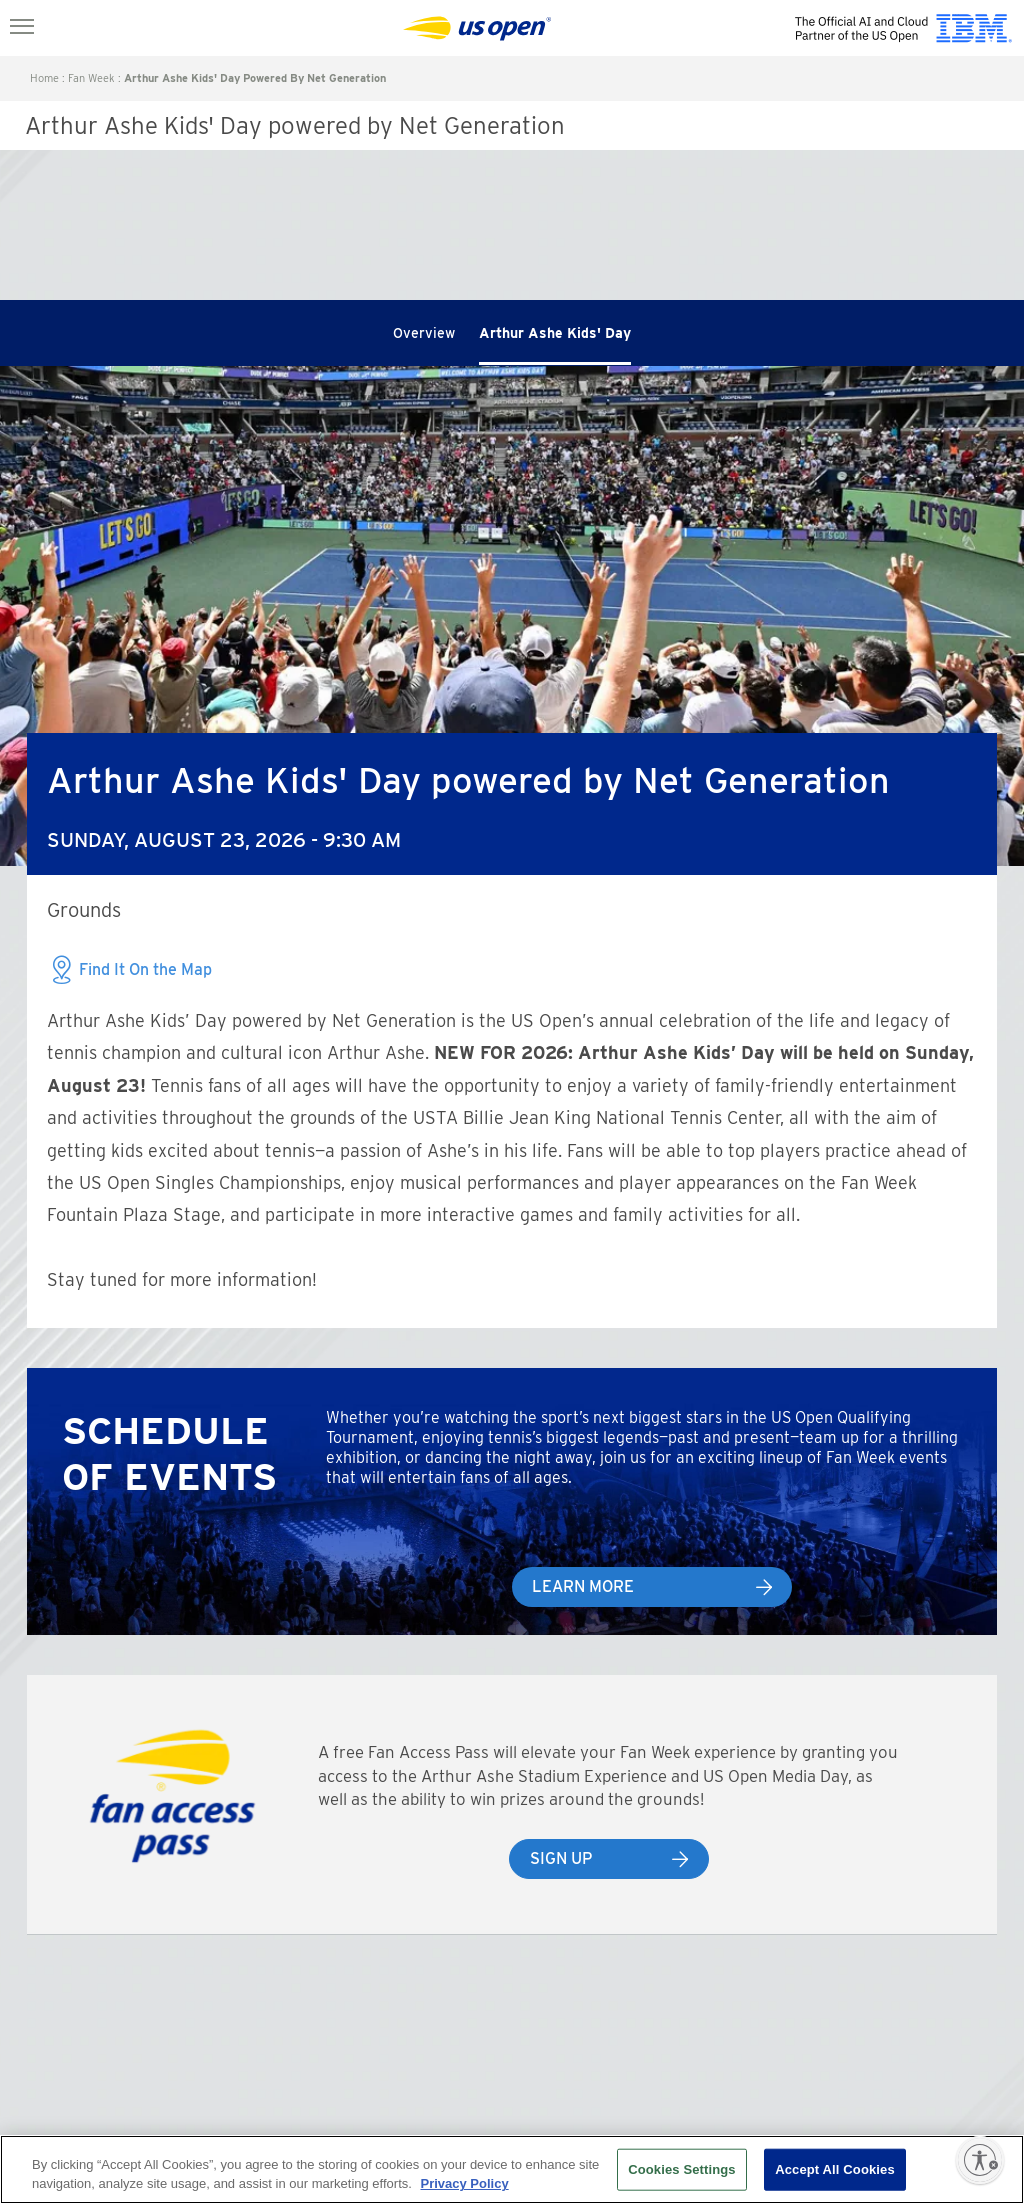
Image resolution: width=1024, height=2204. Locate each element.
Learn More (583, 1586)
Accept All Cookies (835, 2169)
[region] (512, 2169)
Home (44, 78)
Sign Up (561, 1858)
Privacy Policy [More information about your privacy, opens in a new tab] (464, 2183)
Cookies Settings (682, 2169)
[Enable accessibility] (980, 2160)
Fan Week (91, 78)
